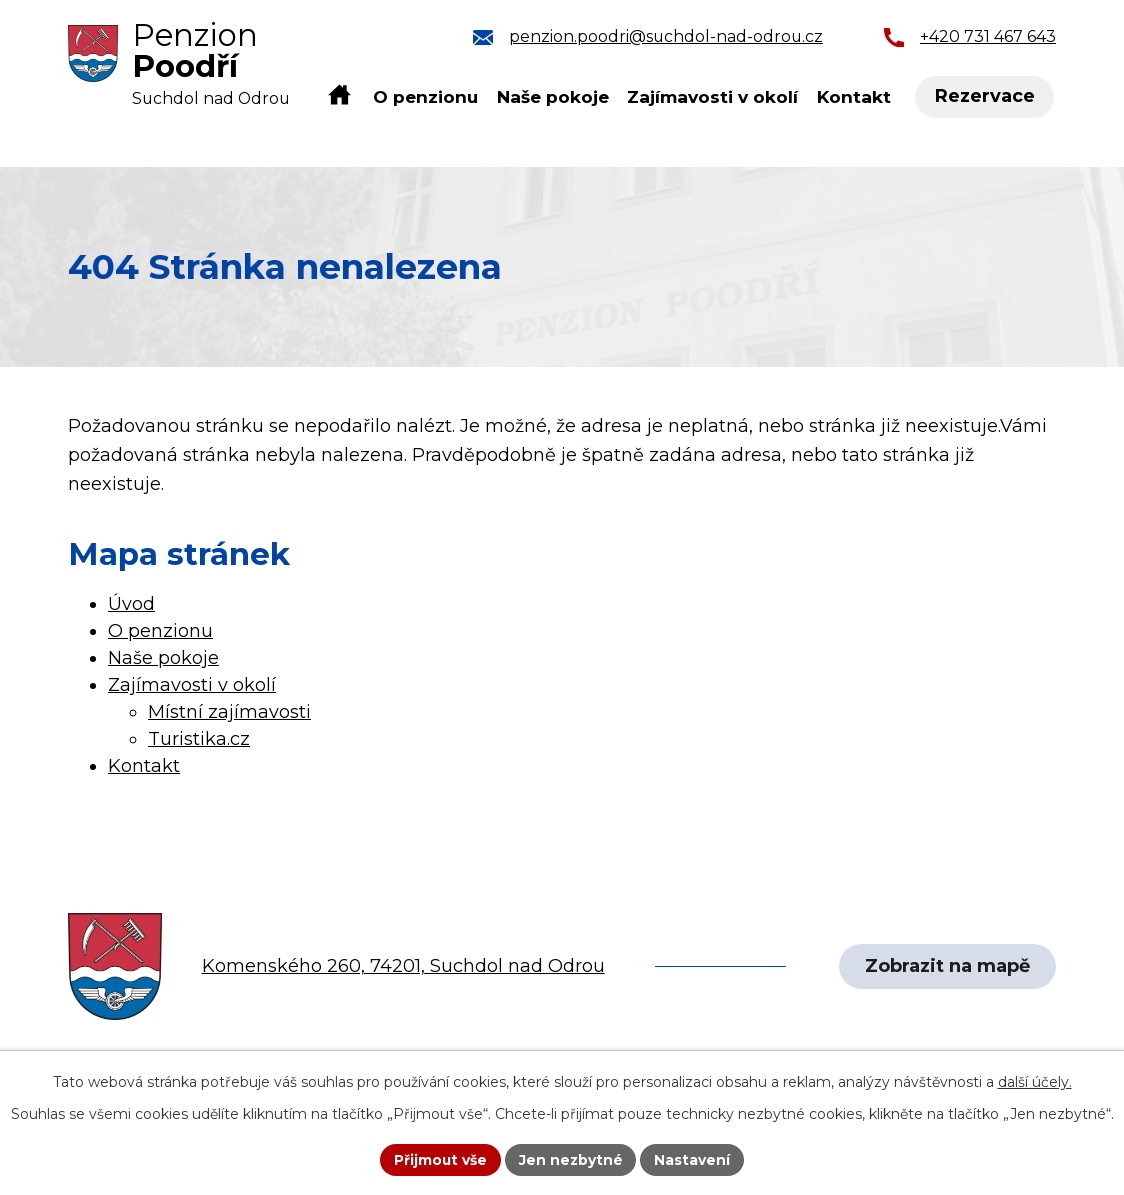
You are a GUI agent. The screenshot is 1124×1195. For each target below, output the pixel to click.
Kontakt (854, 96)
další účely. (1035, 1081)
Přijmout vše (440, 1159)
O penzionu (425, 96)
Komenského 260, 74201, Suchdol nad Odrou (403, 966)
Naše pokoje (553, 96)
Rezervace (986, 97)
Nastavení (694, 1159)
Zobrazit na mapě (946, 966)
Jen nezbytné (571, 1159)
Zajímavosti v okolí (712, 96)
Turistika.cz (199, 739)
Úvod (339, 96)
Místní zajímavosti (229, 712)
